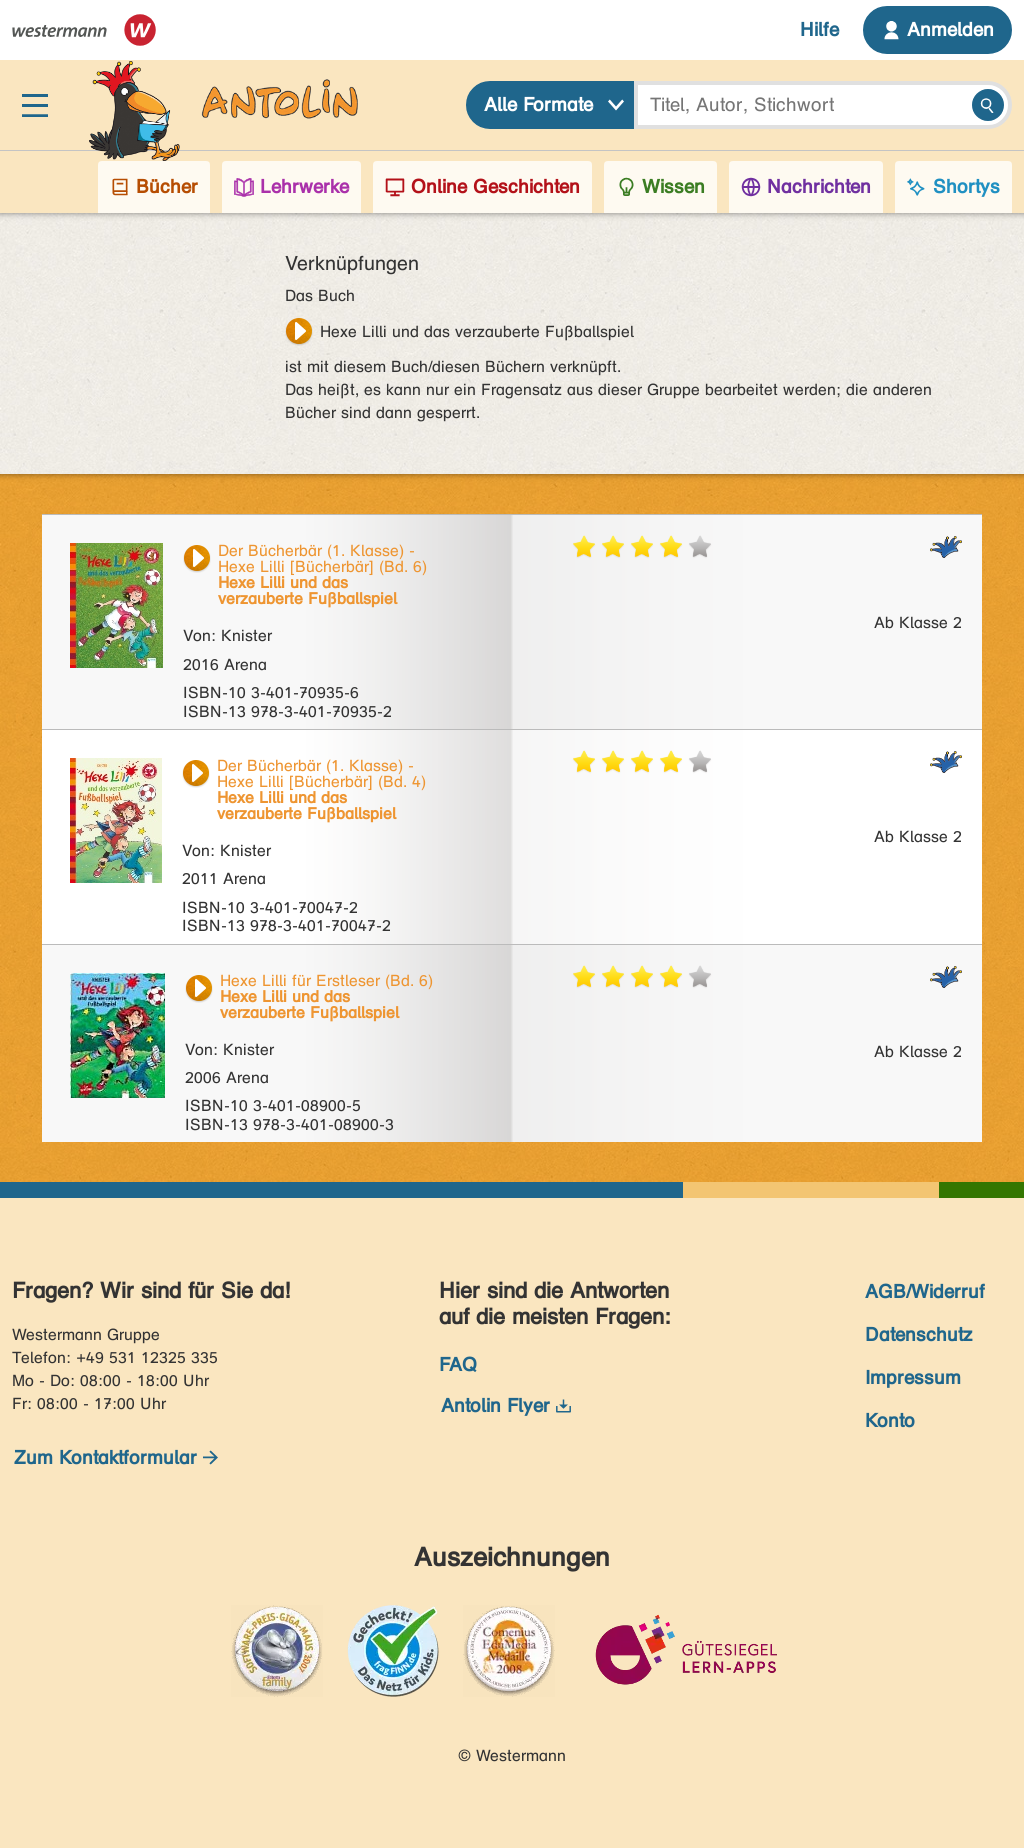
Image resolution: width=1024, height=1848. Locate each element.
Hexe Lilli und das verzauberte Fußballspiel (477, 331)
